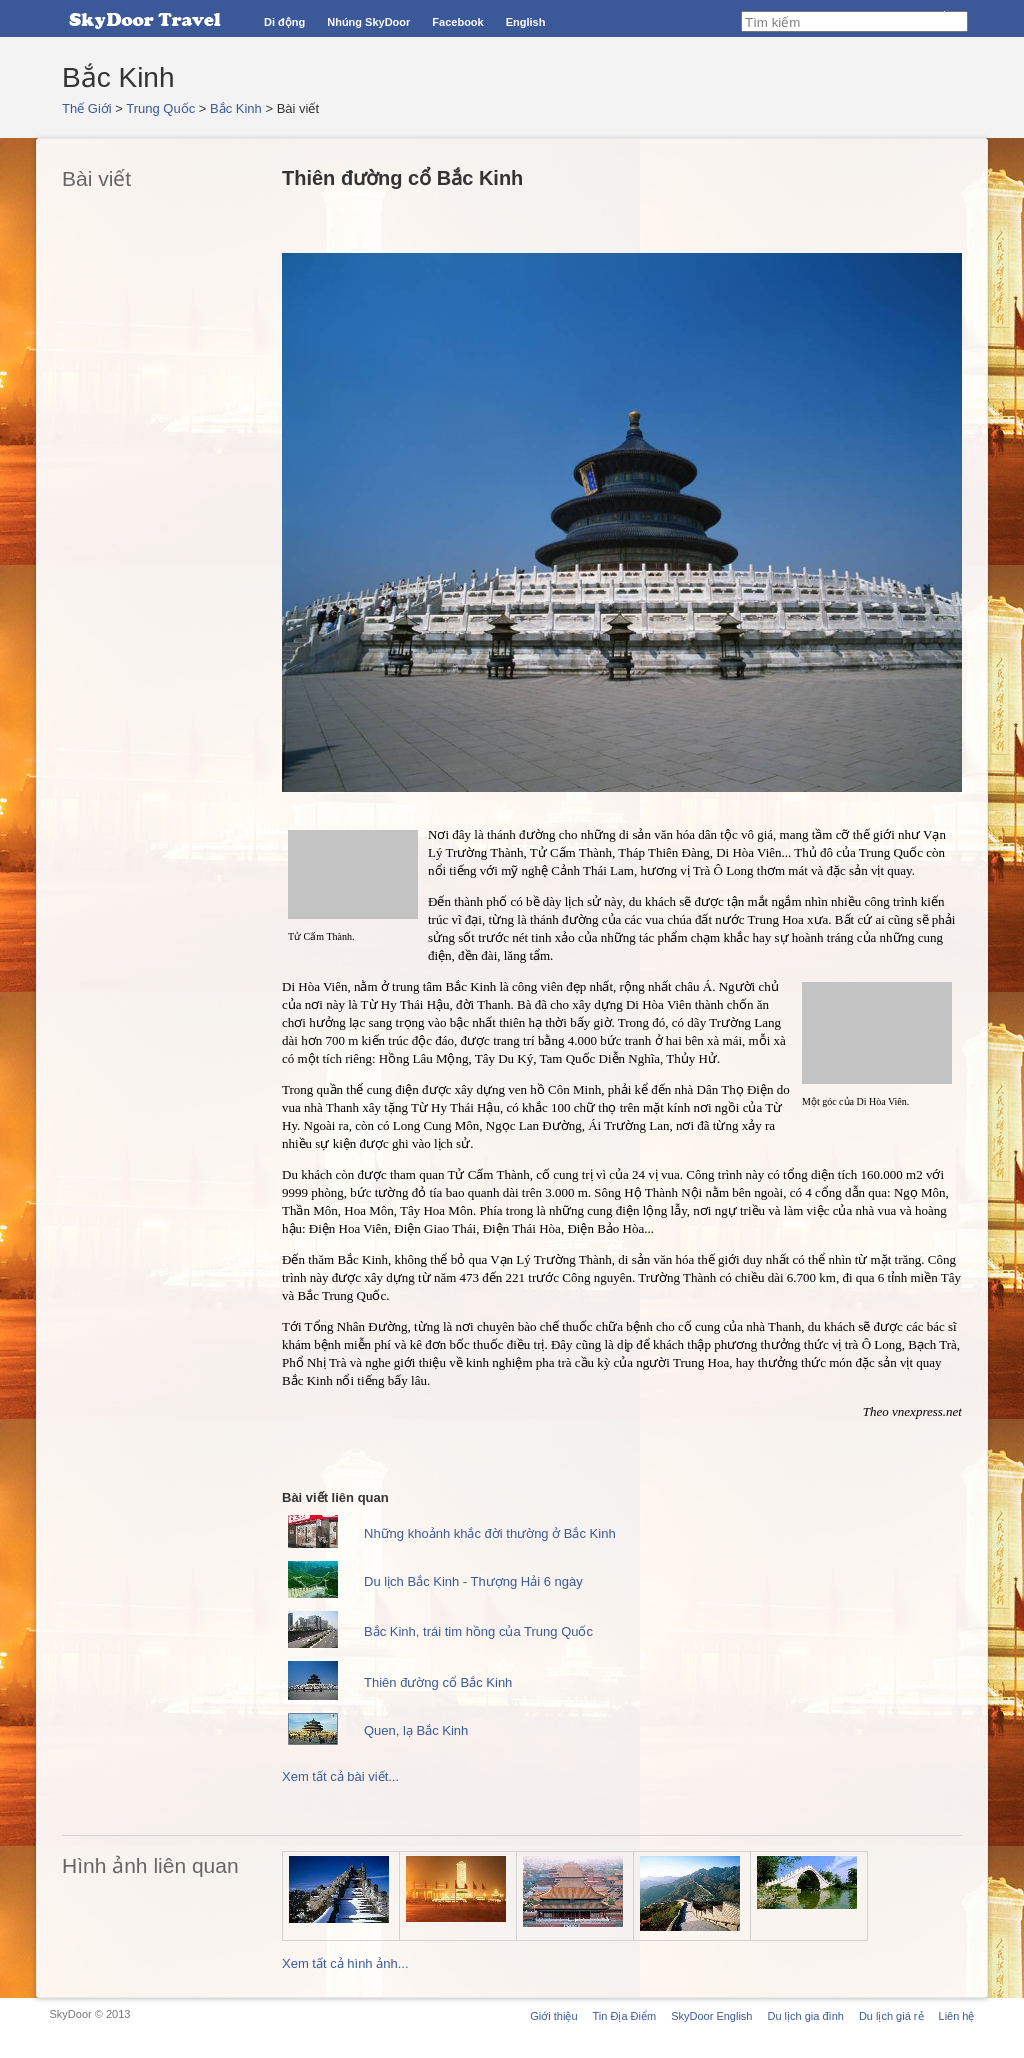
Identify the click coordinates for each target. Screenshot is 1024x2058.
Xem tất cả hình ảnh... (345, 1963)
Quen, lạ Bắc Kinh (416, 1730)
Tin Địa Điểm (625, 2016)
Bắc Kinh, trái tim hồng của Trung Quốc (478, 1631)
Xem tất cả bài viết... (340, 1776)
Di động (284, 22)
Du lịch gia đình (805, 2016)
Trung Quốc (160, 108)
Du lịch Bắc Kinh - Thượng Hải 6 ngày (473, 1581)
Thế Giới (87, 108)
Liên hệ (957, 2016)
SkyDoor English (711, 2016)
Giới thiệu (553, 2016)
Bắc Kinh (236, 108)
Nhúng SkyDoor (368, 22)
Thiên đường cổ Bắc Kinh (438, 1682)
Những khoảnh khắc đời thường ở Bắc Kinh (490, 1533)
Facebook (457, 22)
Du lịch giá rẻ (891, 2016)
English (526, 22)
